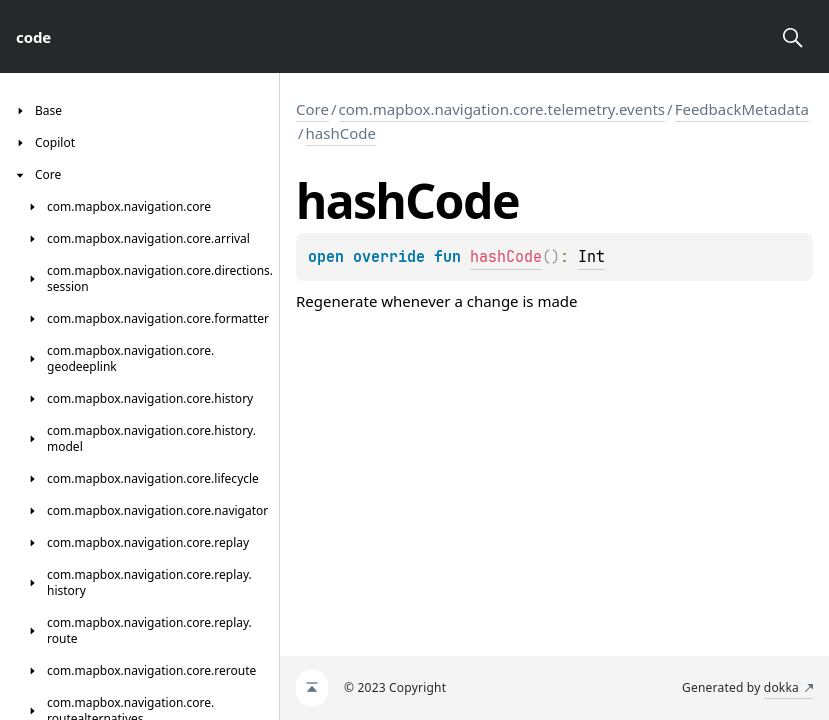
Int (591, 257)
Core (312, 109)
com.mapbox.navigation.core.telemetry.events (502, 109)
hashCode (341, 133)
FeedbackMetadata (742, 109)
